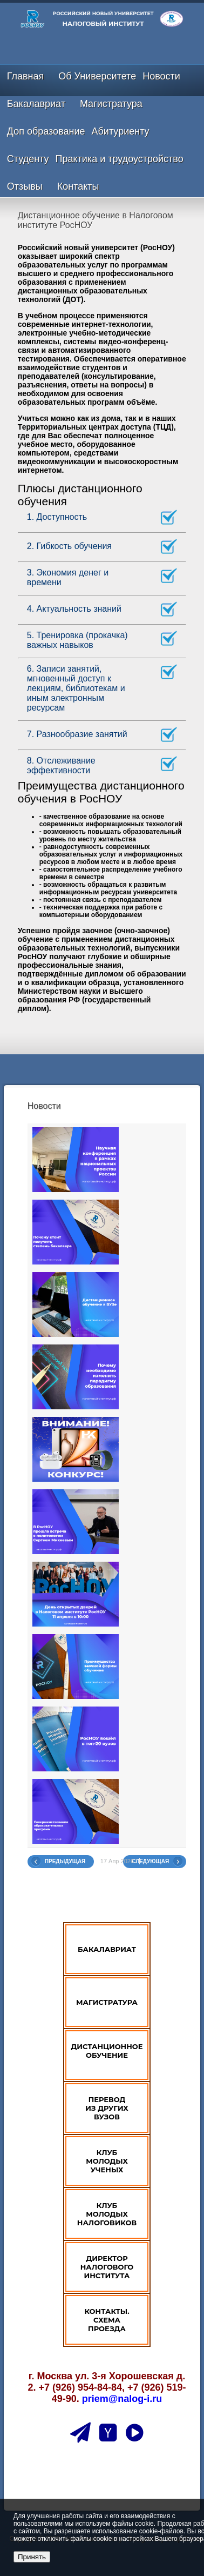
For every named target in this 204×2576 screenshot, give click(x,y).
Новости (161, 76)
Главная (25, 76)
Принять (32, 2557)
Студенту (28, 158)
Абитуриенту (120, 131)
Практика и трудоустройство (119, 158)
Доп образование (46, 131)
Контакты (78, 186)
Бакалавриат (36, 103)
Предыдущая (65, 1861)
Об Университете (97, 76)
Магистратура (111, 103)
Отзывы (25, 186)
